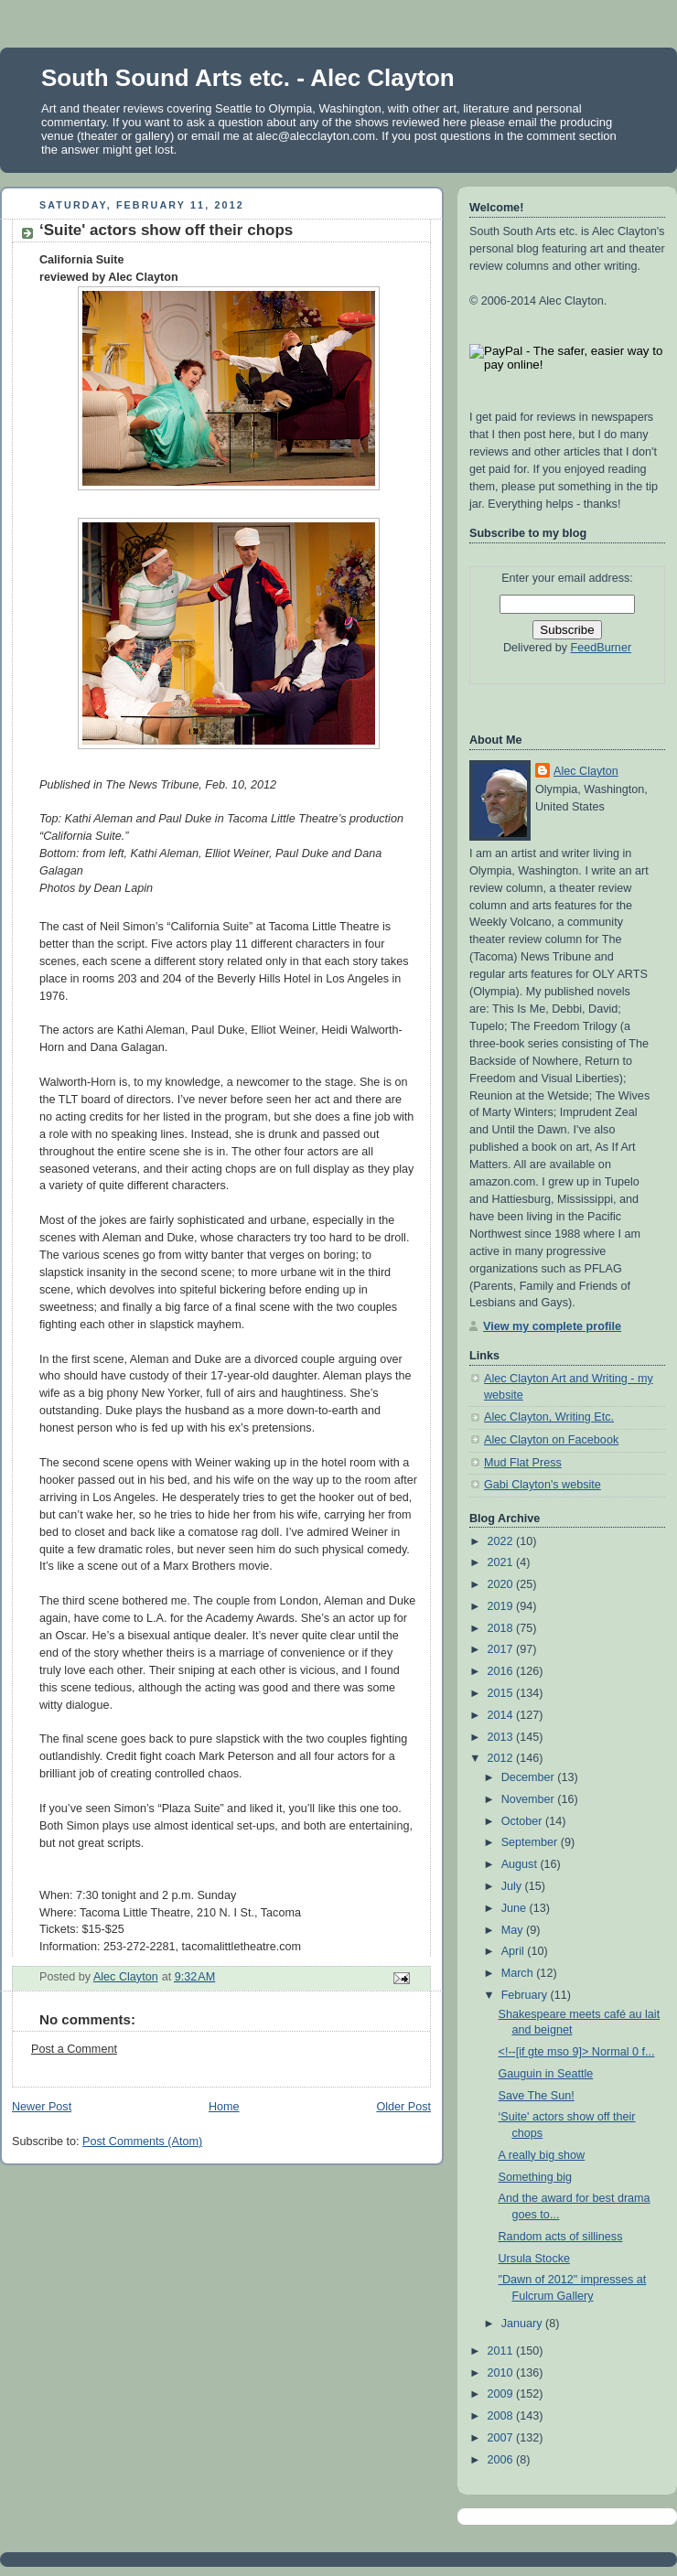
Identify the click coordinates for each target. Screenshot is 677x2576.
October (523, 1821)
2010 (502, 2373)
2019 (502, 1606)
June (515, 1908)
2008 (502, 2416)
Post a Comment (74, 2049)
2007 (502, 2437)
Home (224, 2106)
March (519, 1973)
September (531, 1842)
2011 (502, 2351)
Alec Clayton (585, 771)
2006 (502, 2459)
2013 (502, 1737)
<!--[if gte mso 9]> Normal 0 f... (577, 2051)
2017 (502, 1649)
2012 (502, 1758)
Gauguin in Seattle (546, 2073)
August (521, 1864)
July (513, 1886)
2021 (502, 1562)
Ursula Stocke (535, 2258)
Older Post (403, 2106)
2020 (502, 1584)
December (529, 1777)
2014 (502, 1715)
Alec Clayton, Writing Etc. (549, 1417)
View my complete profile (552, 1326)
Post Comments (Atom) (142, 2141)
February (526, 1995)
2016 (502, 1671)
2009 (502, 2394)
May (513, 1930)
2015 (502, 1693)
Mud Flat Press (523, 1462)
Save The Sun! (537, 2095)
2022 (502, 1541)
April (514, 1951)
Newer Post (41, 2106)
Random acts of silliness (561, 2236)
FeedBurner (601, 647)
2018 (502, 1628)
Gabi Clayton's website (542, 1484)
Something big (536, 2177)
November (529, 1799)
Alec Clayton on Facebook (551, 1439)
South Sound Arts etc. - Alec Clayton (248, 77)
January (523, 2323)
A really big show (542, 2155)
